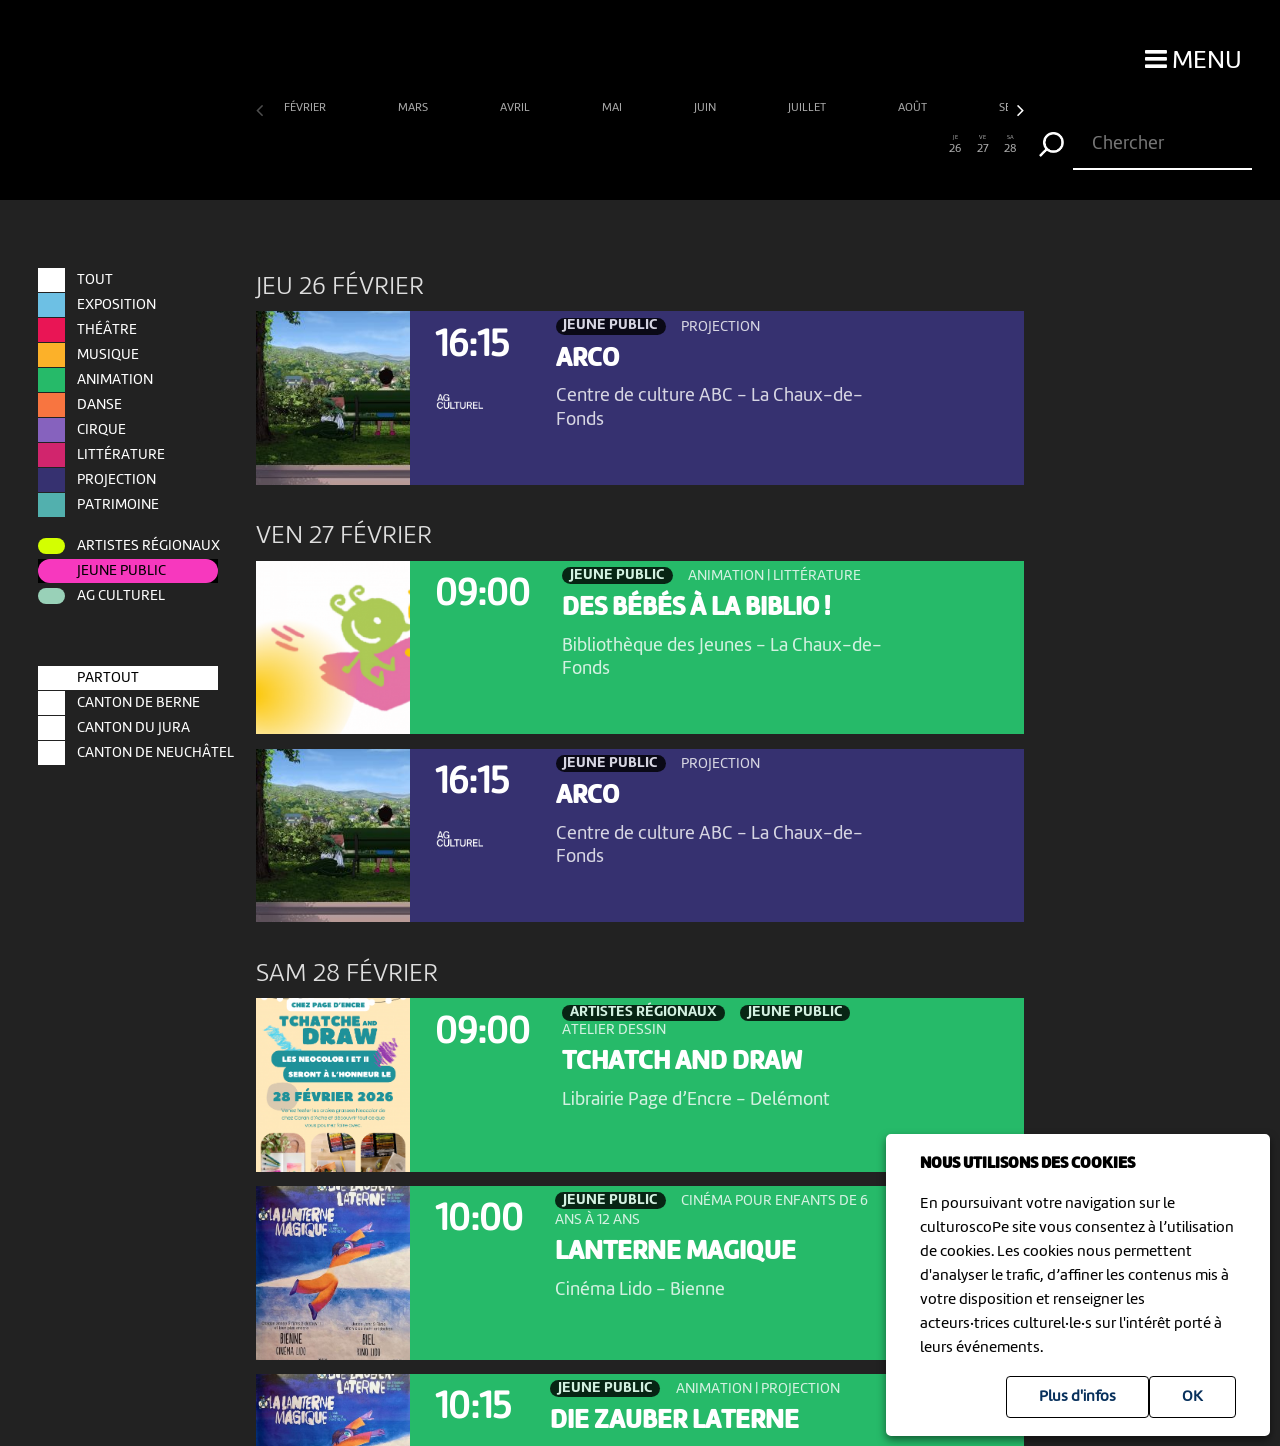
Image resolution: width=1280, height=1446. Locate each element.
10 (516, 145)
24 (900, 145)
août (914, 108)
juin (706, 108)
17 (708, 145)
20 (790, 145)
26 (955, 145)
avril (516, 108)
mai (613, 108)
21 (818, 145)
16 (681, 145)
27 (982, 145)
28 (1010, 145)
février (306, 108)
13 (598, 145)
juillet (808, 108)
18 (735, 145)
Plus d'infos (1077, 1397)
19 (763, 145)
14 (626, 145)
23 (872, 145)
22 (845, 145)
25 (927, 145)
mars (414, 108)
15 (653, 145)
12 (571, 145)
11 (543, 145)
